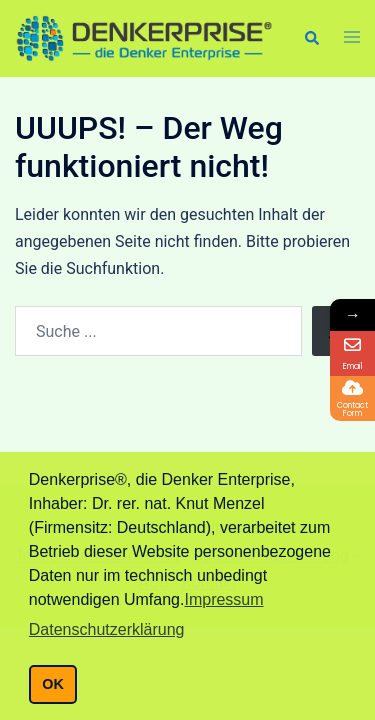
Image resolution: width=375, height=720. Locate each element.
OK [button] (53, 684)
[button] (311, 38)
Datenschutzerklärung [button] (107, 629)
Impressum (223, 599)
